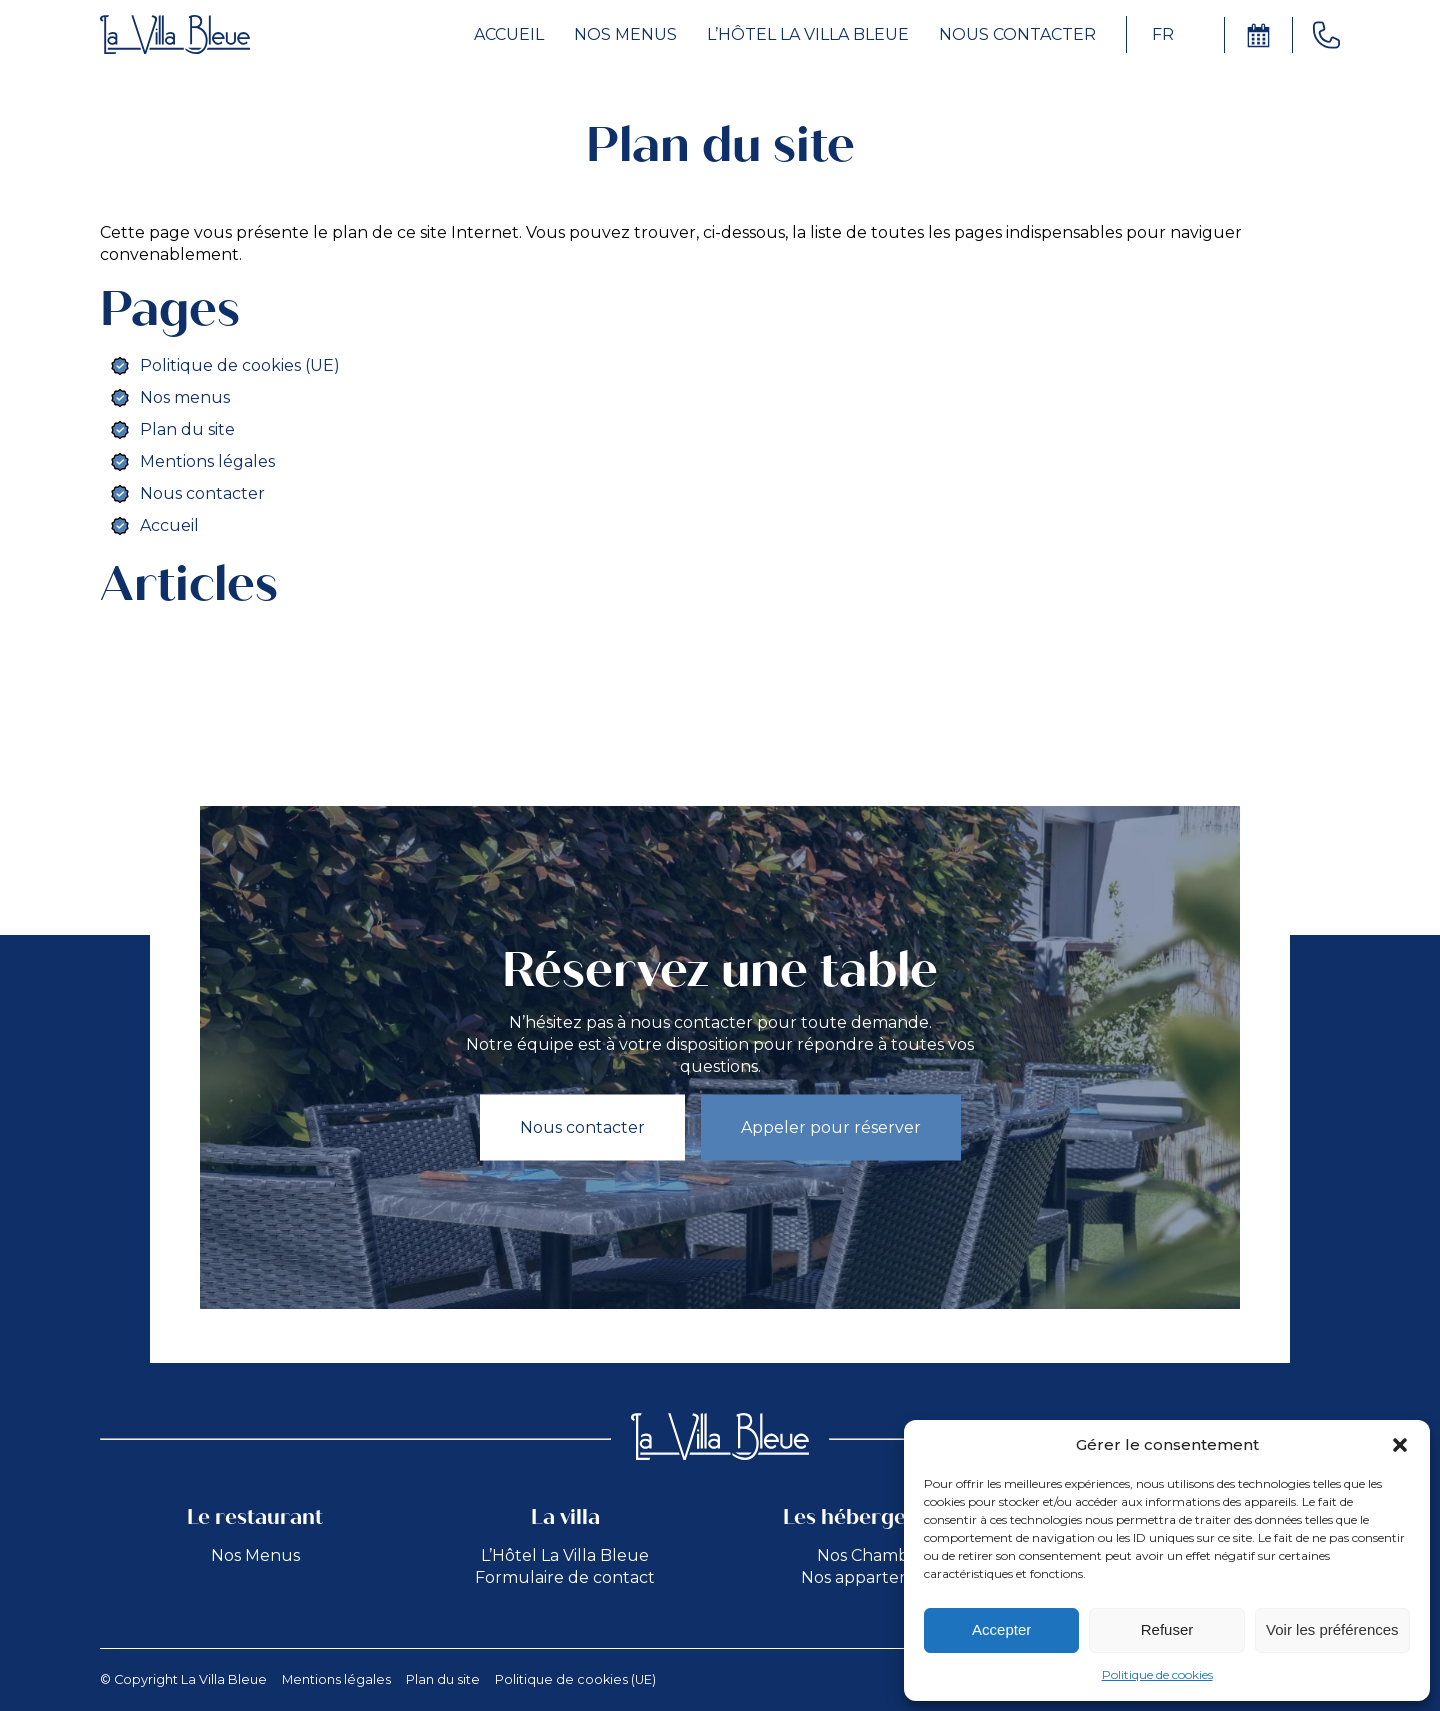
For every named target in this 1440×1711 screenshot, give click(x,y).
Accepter (1001, 1629)
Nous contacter (1017, 34)
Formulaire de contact (565, 1577)
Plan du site (187, 429)
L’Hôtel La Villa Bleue (565, 1555)
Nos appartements (875, 1577)
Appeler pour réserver (831, 1126)
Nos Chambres (875, 1555)
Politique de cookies (1157, 1674)
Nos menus (625, 34)
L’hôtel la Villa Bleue (808, 34)
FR (1163, 34)
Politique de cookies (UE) (240, 365)
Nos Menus (255, 1555)
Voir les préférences (1332, 1629)
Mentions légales (207, 461)
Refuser (1167, 1629)
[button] (1400, 1445)
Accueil (509, 34)
